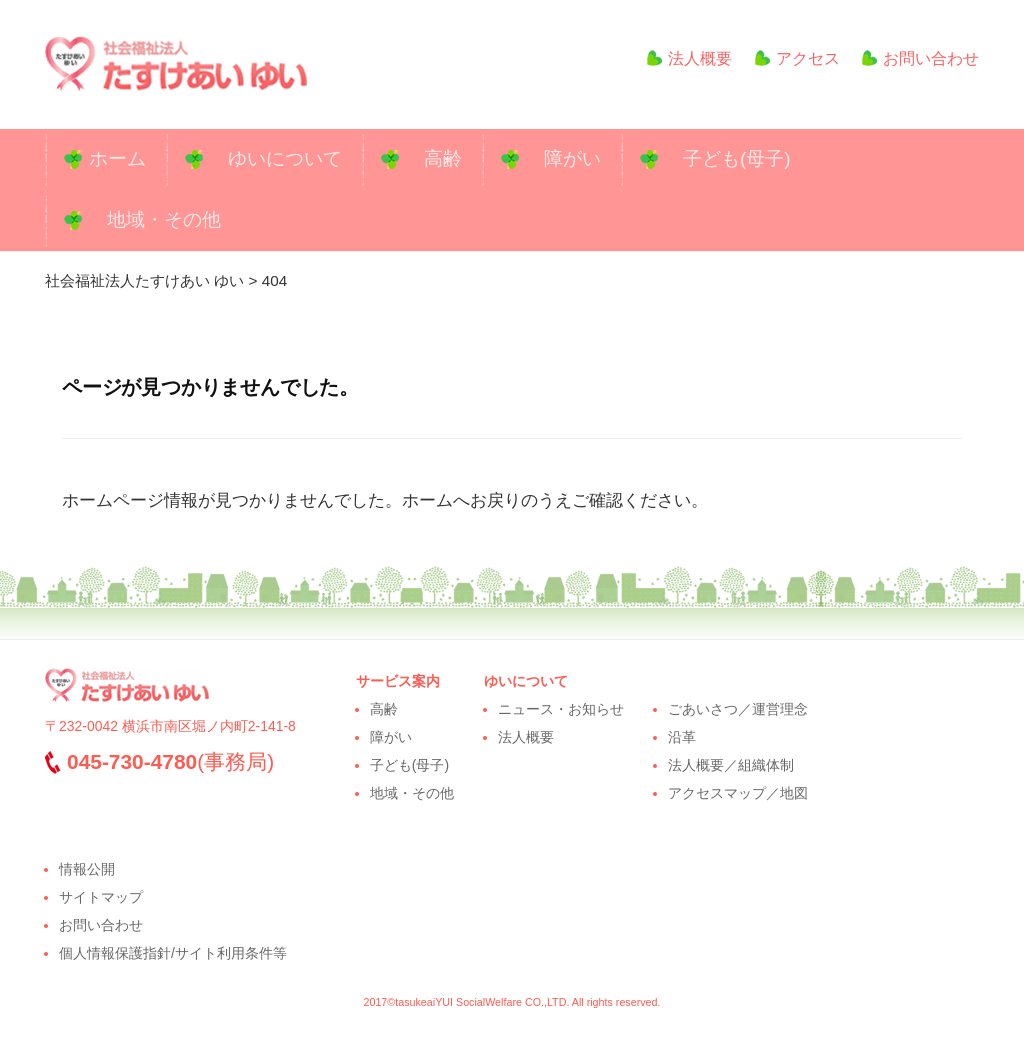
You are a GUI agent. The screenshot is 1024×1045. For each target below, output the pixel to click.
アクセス (797, 58)
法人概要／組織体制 (731, 765)
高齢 (443, 158)
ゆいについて (285, 158)
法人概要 (681, 58)
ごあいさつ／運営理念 (738, 709)
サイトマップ (101, 897)
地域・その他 (164, 219)
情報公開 (87, 869)
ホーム (117, 158)
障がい (572, 158)
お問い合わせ (920, 58)
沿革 (682, 737)
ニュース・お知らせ (561, 709)
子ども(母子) (737, 158)
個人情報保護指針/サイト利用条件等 (173, 953)
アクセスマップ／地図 (738, 793)
